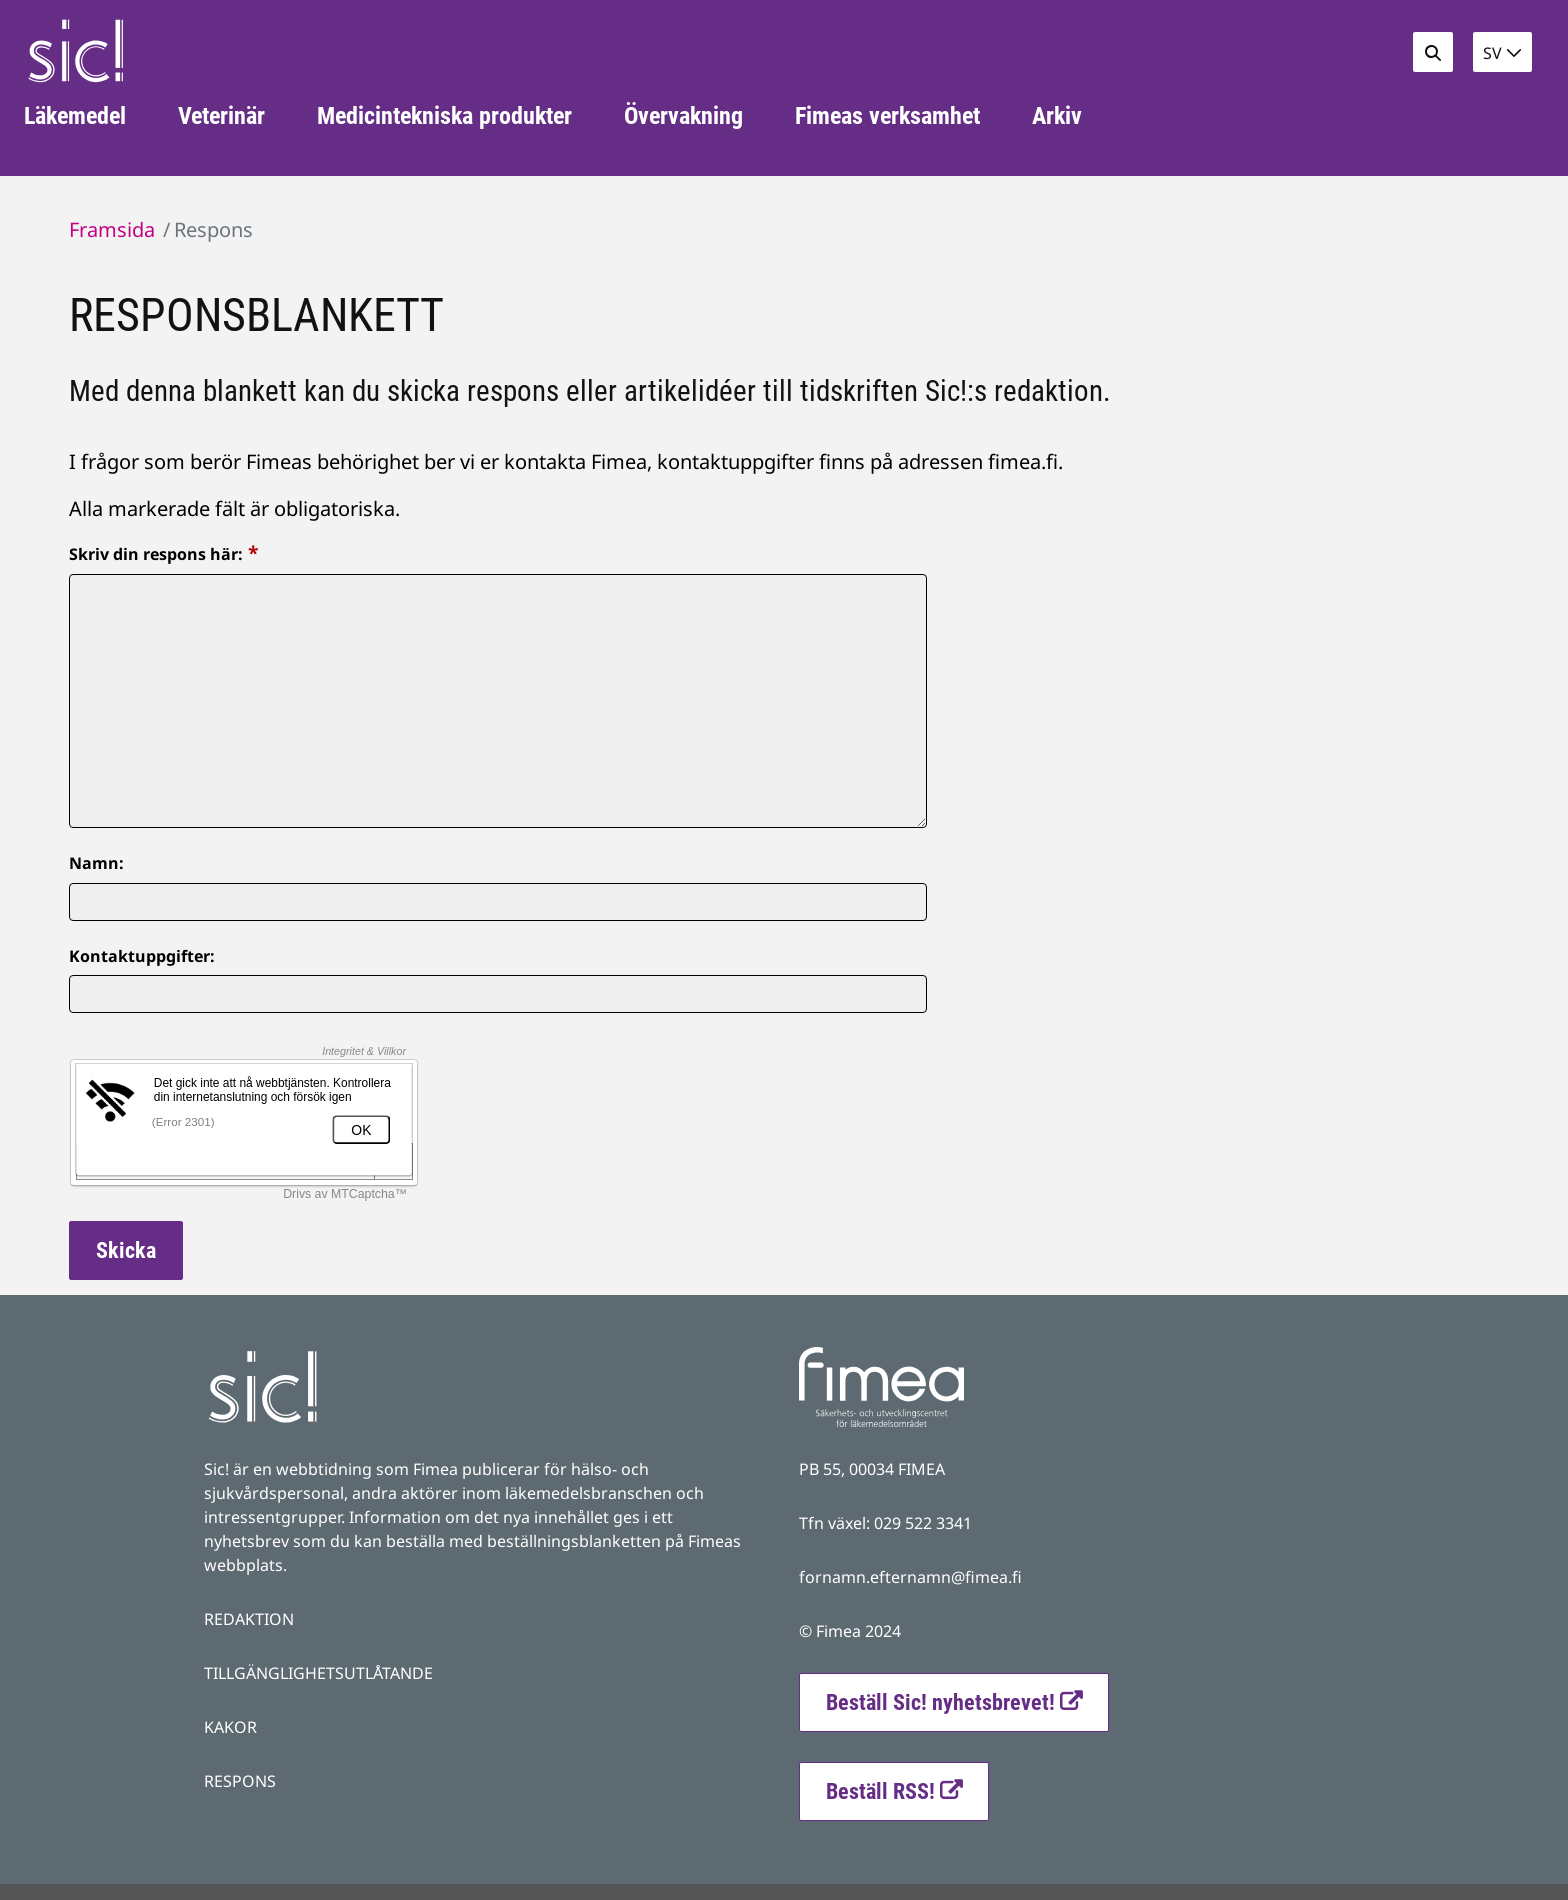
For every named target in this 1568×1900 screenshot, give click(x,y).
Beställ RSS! (907, 1789)
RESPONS (240, 1781)
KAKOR (230, 1727)
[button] (1502, 52)
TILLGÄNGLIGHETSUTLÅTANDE (318, 1673)
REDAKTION (249, 1619)
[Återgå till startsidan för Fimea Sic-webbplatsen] (75, 51)
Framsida (112, 229)
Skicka (126, 1250)
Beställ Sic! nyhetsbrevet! (967, 1700)
